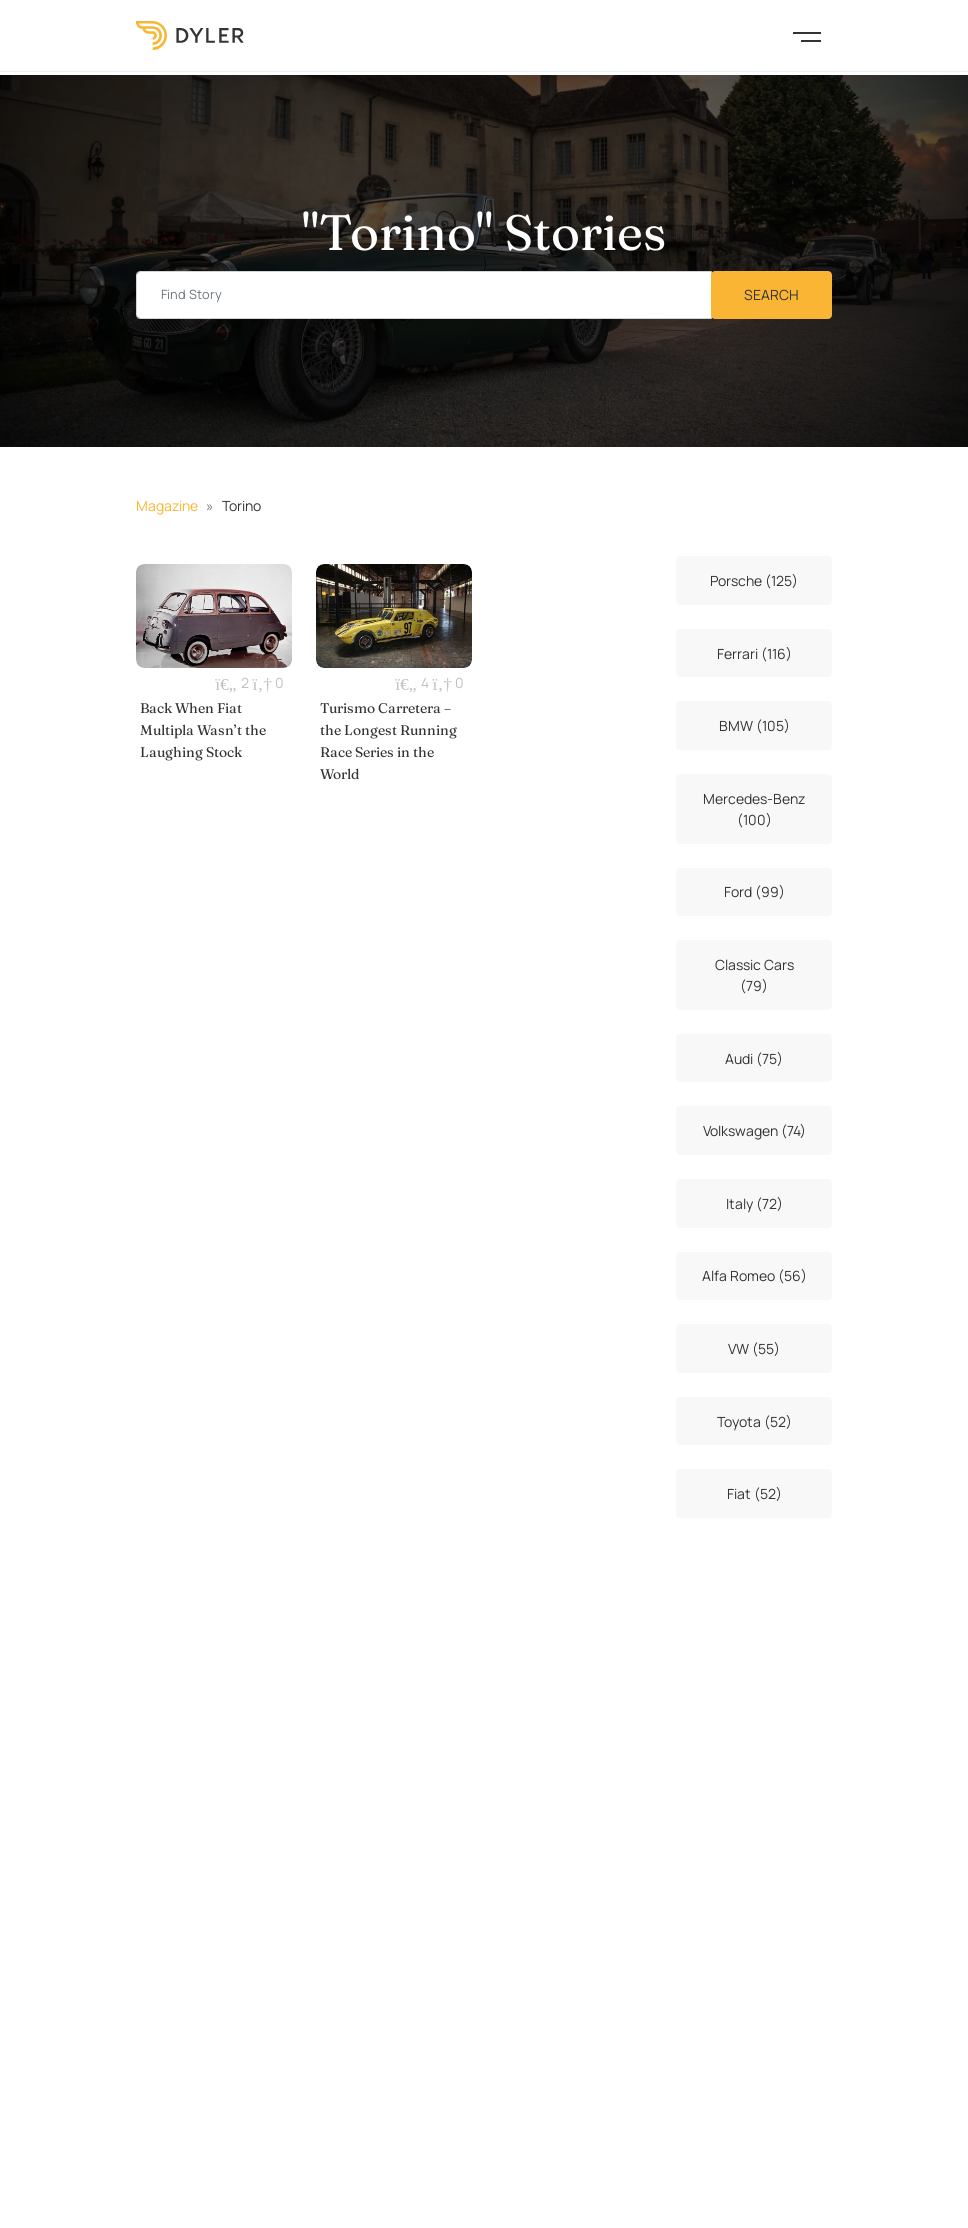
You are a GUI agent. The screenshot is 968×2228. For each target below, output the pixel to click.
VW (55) (754, 1348)
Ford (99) (754, 891)
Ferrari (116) (754, 653)
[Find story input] (424, 295)
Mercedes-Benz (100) (754, 809)
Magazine (167, 505)
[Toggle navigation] (807, 35)
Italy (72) (754, 1203)
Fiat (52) (754, 1493)
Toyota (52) (754, 1421)
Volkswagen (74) (754, 1130)
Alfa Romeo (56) (754, 1275)
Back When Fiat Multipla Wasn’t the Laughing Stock (203, 730)
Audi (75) (754, 1058)
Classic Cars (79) (754, 975)
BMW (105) (754, 725)
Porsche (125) (754, 580)
